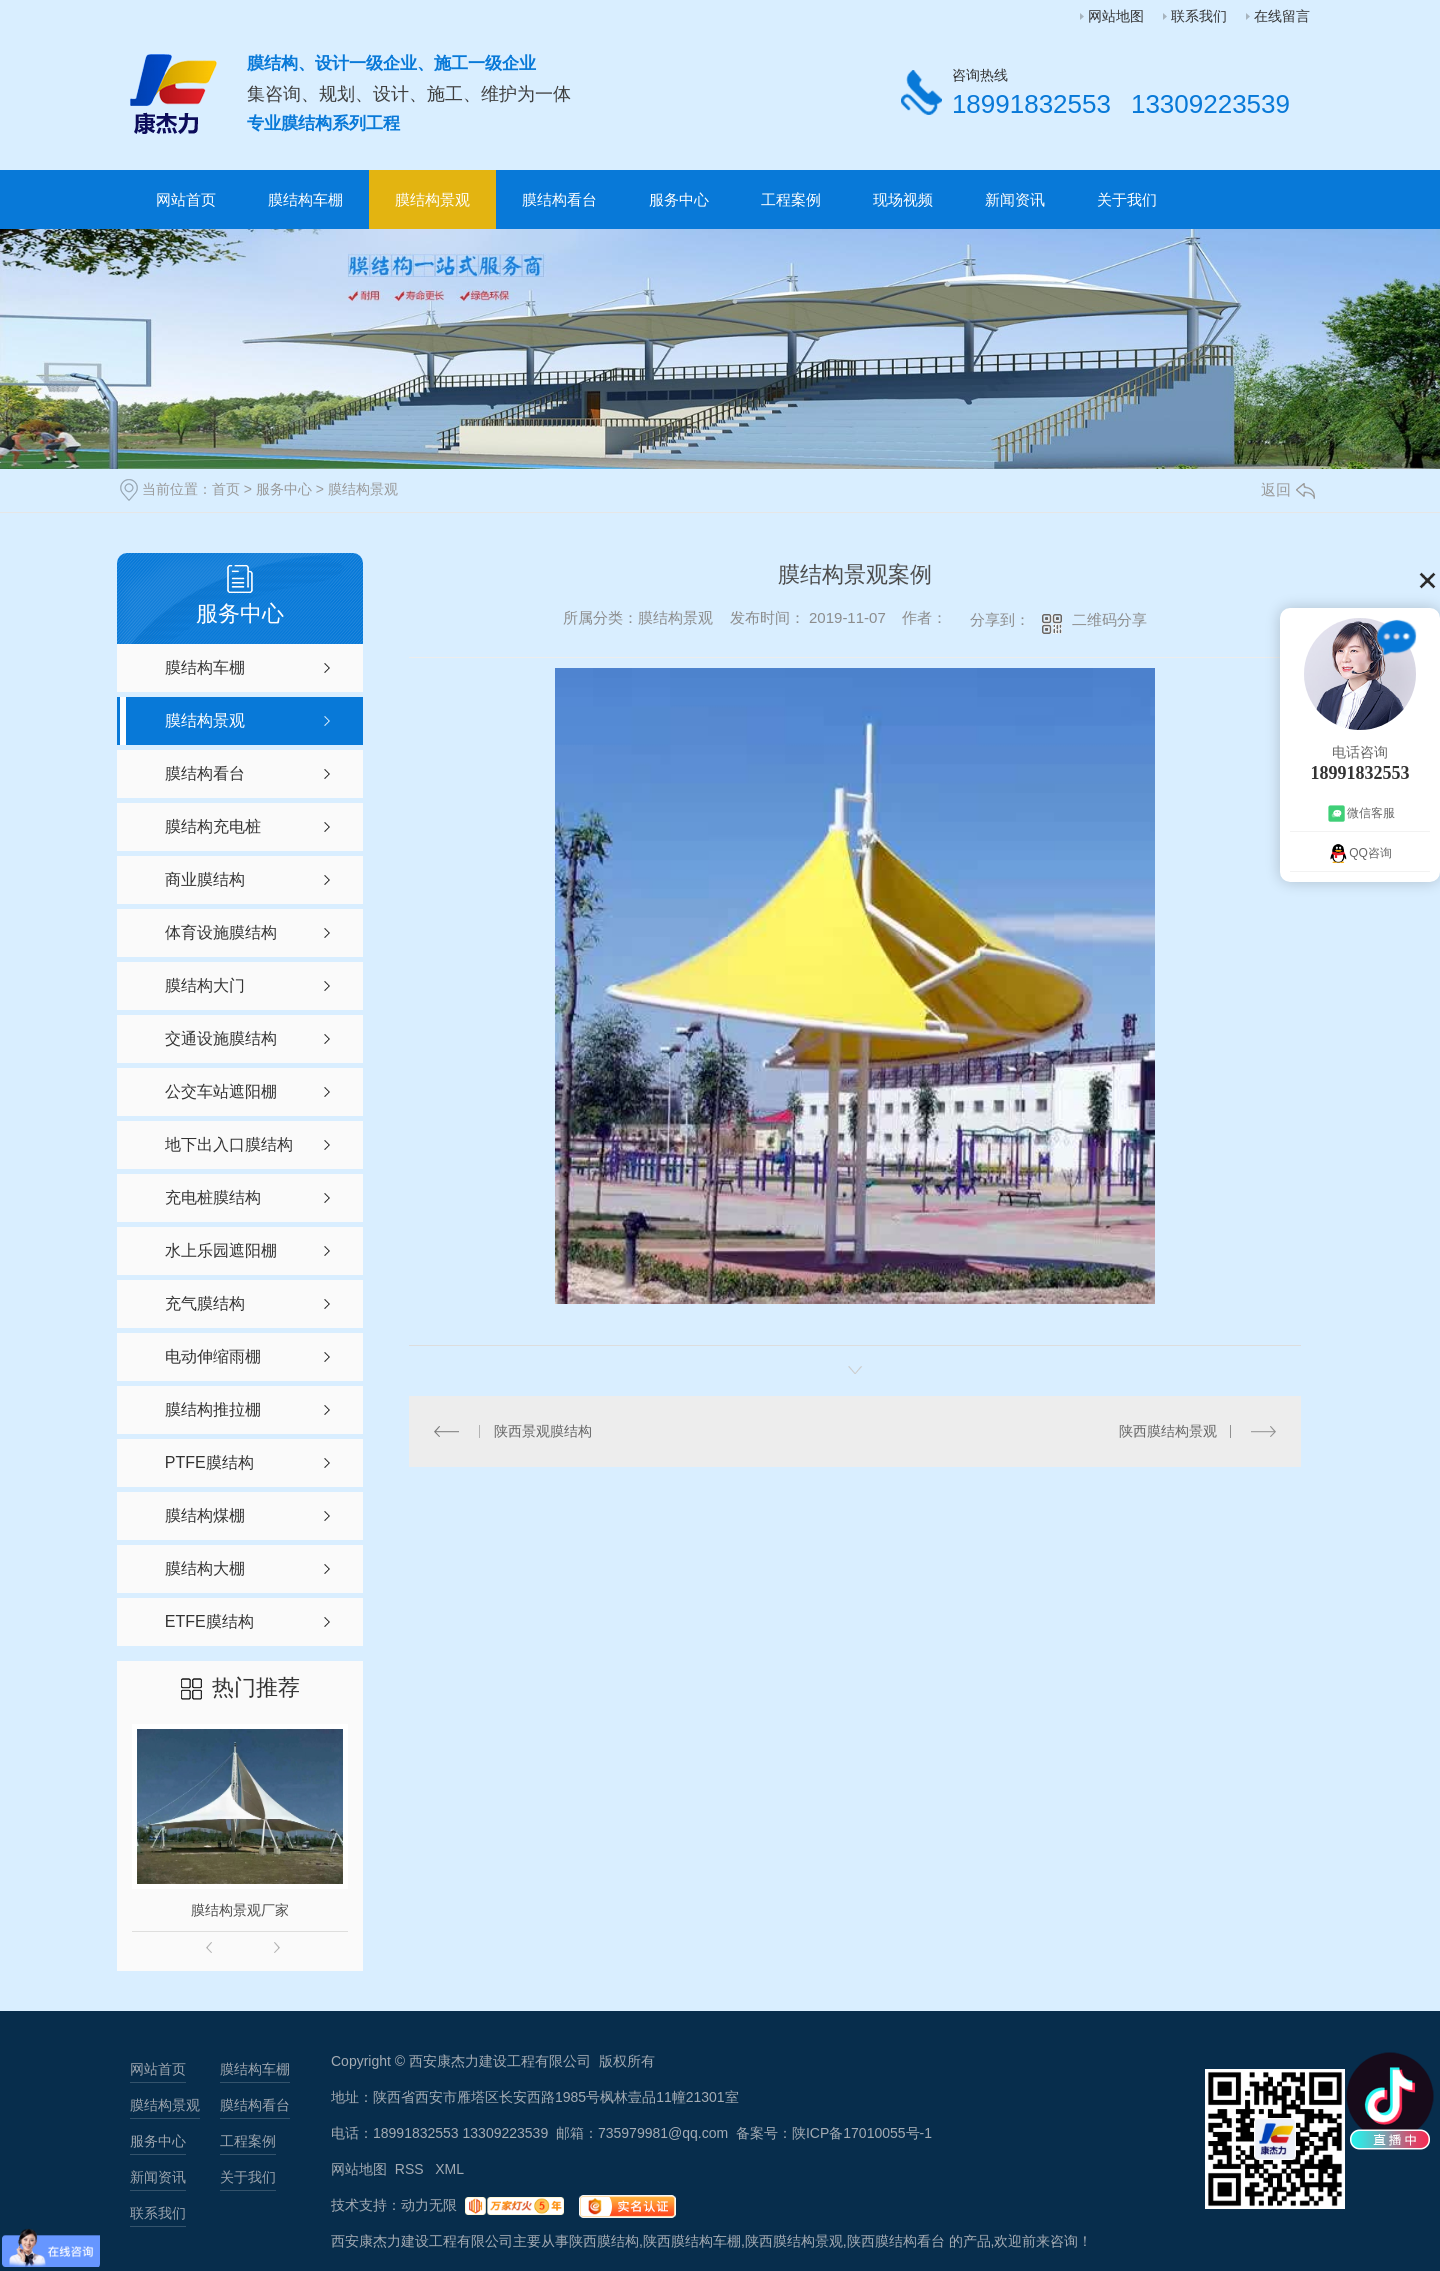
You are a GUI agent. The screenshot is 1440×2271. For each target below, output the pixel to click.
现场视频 (903, 199)
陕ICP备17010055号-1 (862, 2133)
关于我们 (1127, 199)
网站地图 (1116, 16)
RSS (411, 2169)
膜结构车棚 (305, 199)
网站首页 (186, 199)
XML (449, 2169)
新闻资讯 (1015, 199)
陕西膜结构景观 (1168, 1431)
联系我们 (1199, 16)
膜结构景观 (432, 199)
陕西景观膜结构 (543, 1431)
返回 (1288, 489)
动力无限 (429, 2205)
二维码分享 (1109, 619)
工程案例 (791, 199)
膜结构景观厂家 (240, 1910)
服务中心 (679, 199)
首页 (226, 489)
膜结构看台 (559, 199)
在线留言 (1282, 16)
